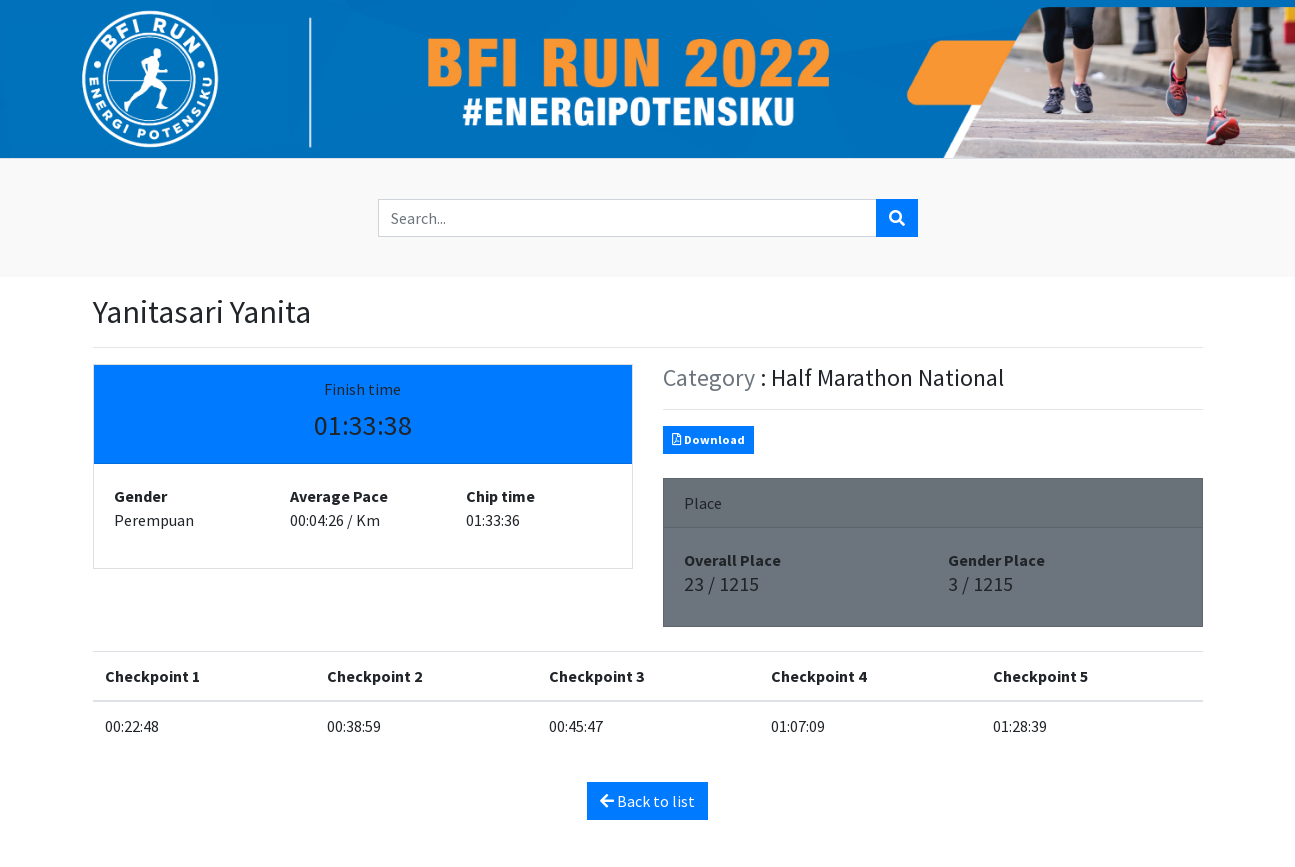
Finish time (362, 389)
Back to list (647, 801)
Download (708, 439)
